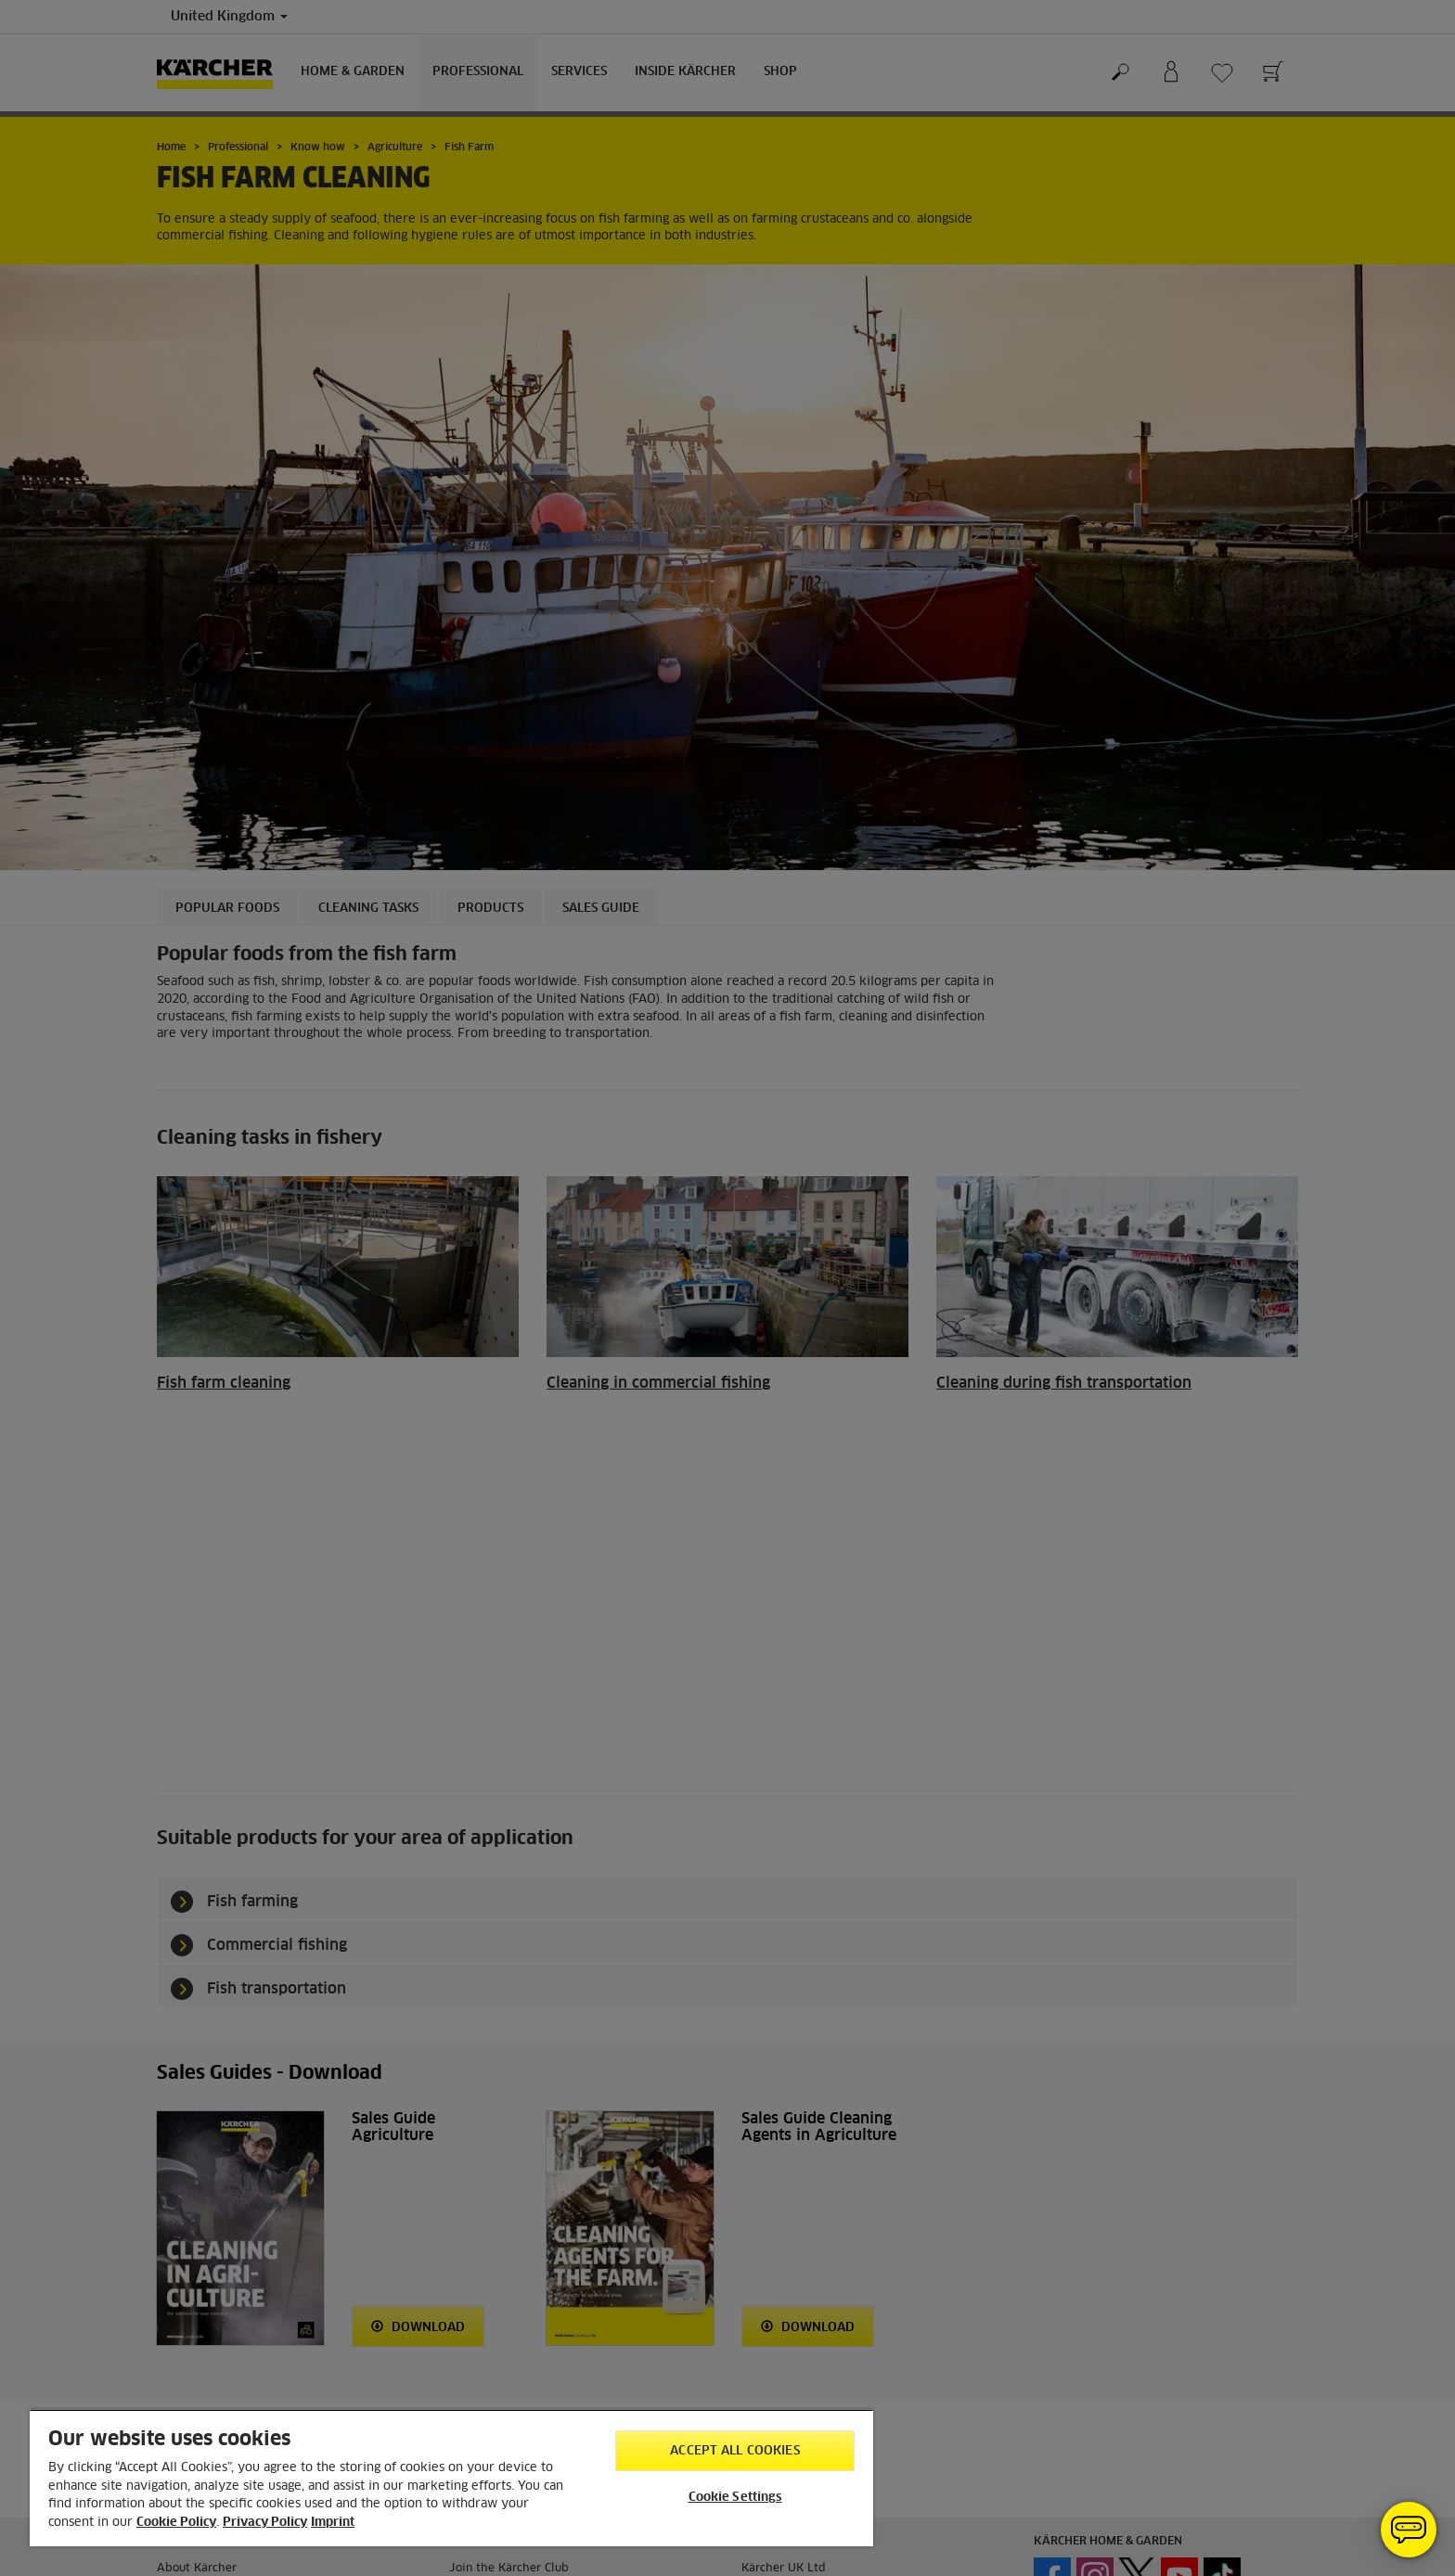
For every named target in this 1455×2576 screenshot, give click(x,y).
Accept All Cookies (734, 2451)
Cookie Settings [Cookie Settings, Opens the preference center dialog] (735, 2498)
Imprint (332, 2523)
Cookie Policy (176, 2523)
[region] (451, 2477)
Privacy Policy (265, 2523)
